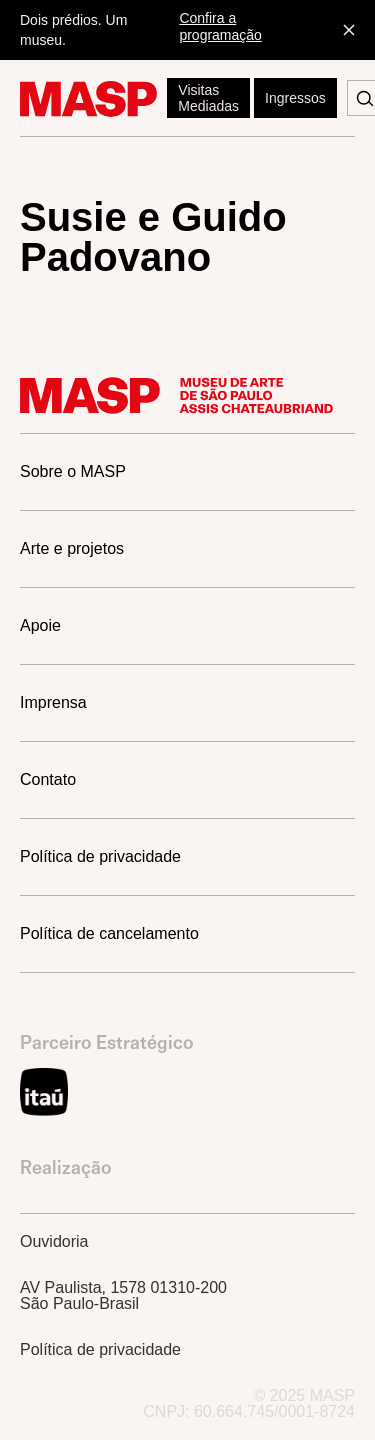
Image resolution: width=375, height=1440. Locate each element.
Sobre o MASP (73, 471)
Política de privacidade (100, 856)
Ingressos (295, 98)
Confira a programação (220, 26)
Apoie (40, 625)
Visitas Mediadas (208, 98)
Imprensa (53, 702)
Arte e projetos (72, 548)
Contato (48, 779)
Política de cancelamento (109, 933)
